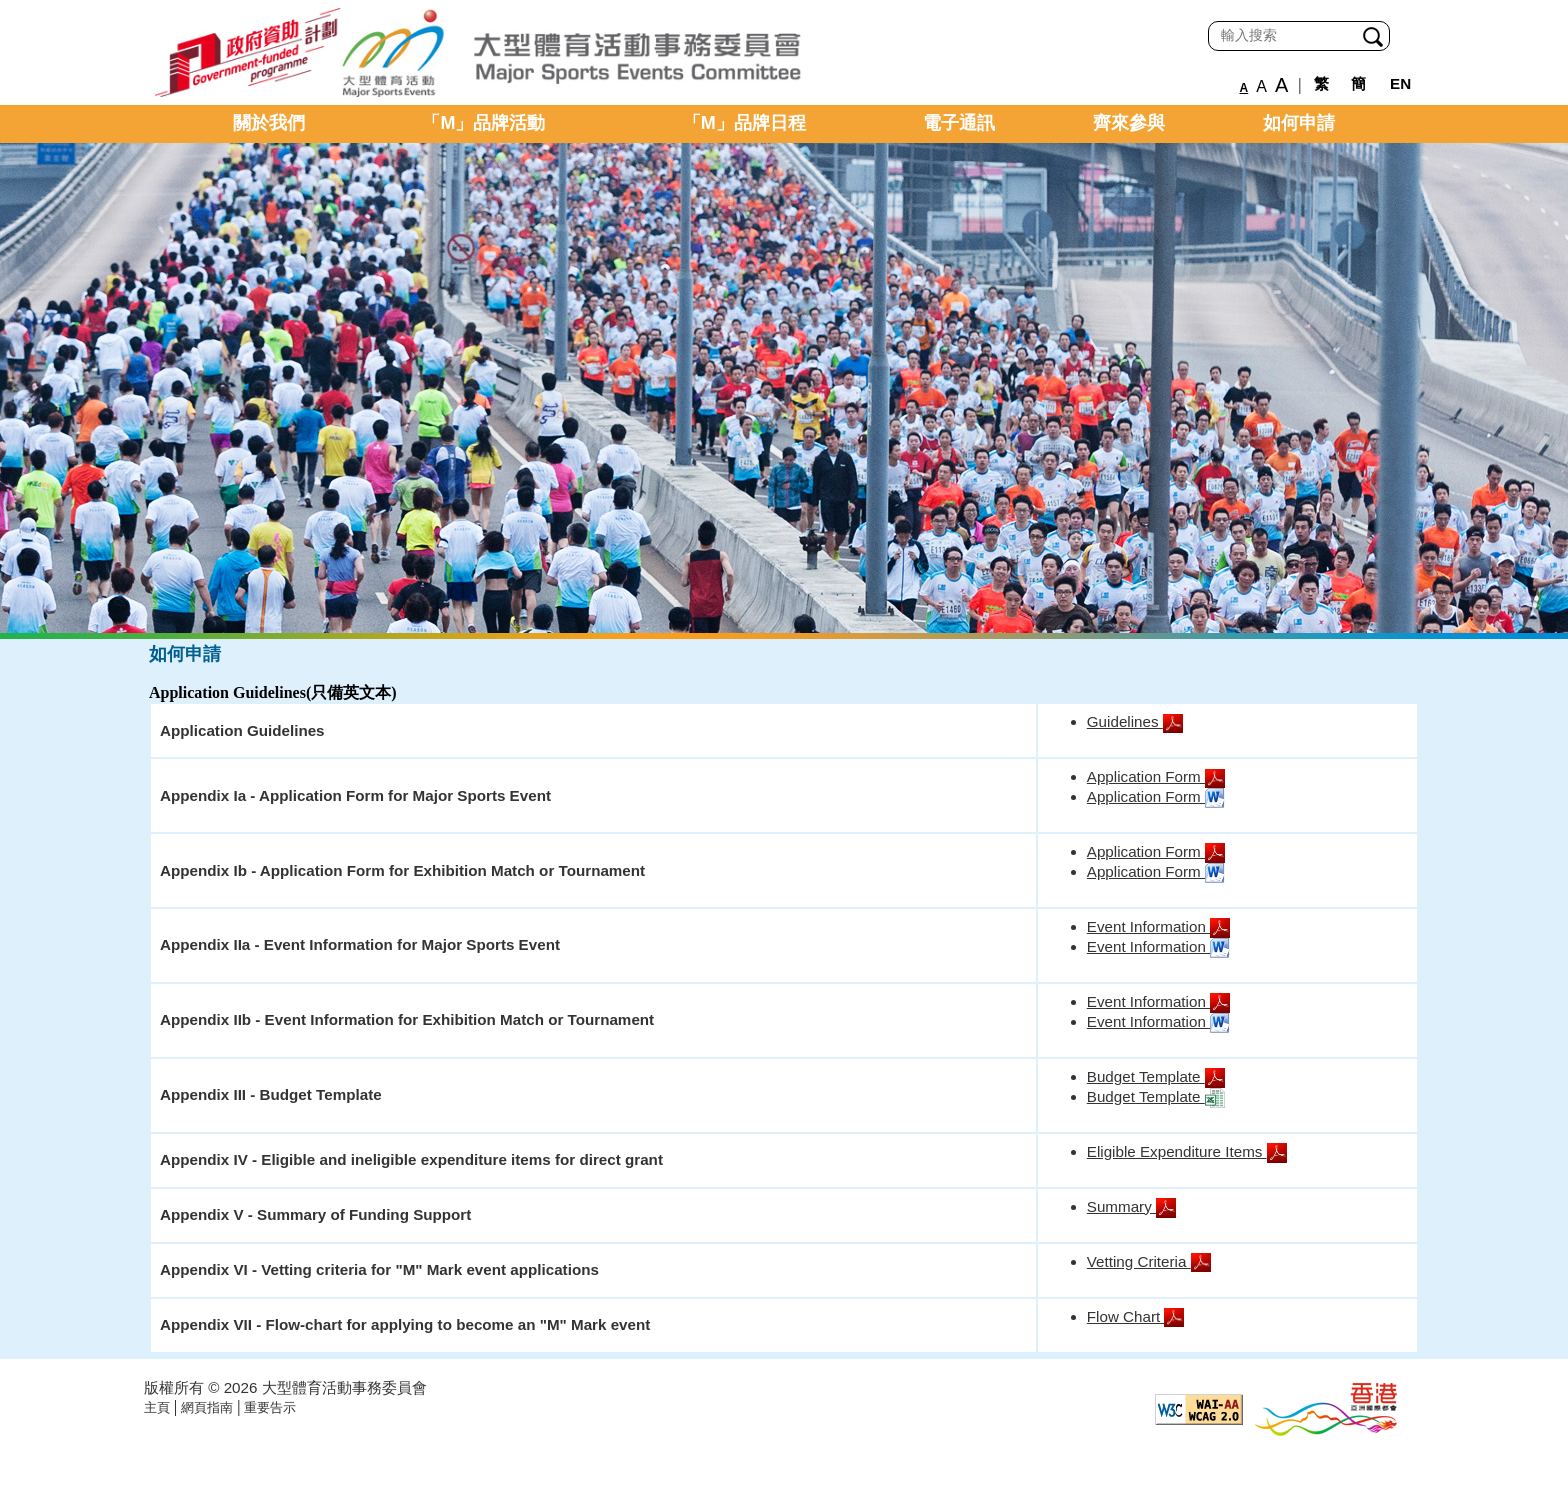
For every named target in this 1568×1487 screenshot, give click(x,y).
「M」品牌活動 (483, 123)
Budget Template (1156, 1076)
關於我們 (269, 123)
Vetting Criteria (1149, 1261)
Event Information (1158, 926)
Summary (1131, 1206)
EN (1400, 83)
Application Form (1156, 776)
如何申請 (1299, 123)
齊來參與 (1129, 123)
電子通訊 (959, 123)
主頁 (157, 1407)
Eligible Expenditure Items (1187, 1151)
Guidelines (1135, 721)
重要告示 (270, 1407)
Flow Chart (1136, 1316)
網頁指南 (207, 1407)
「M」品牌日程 (744, 123)
